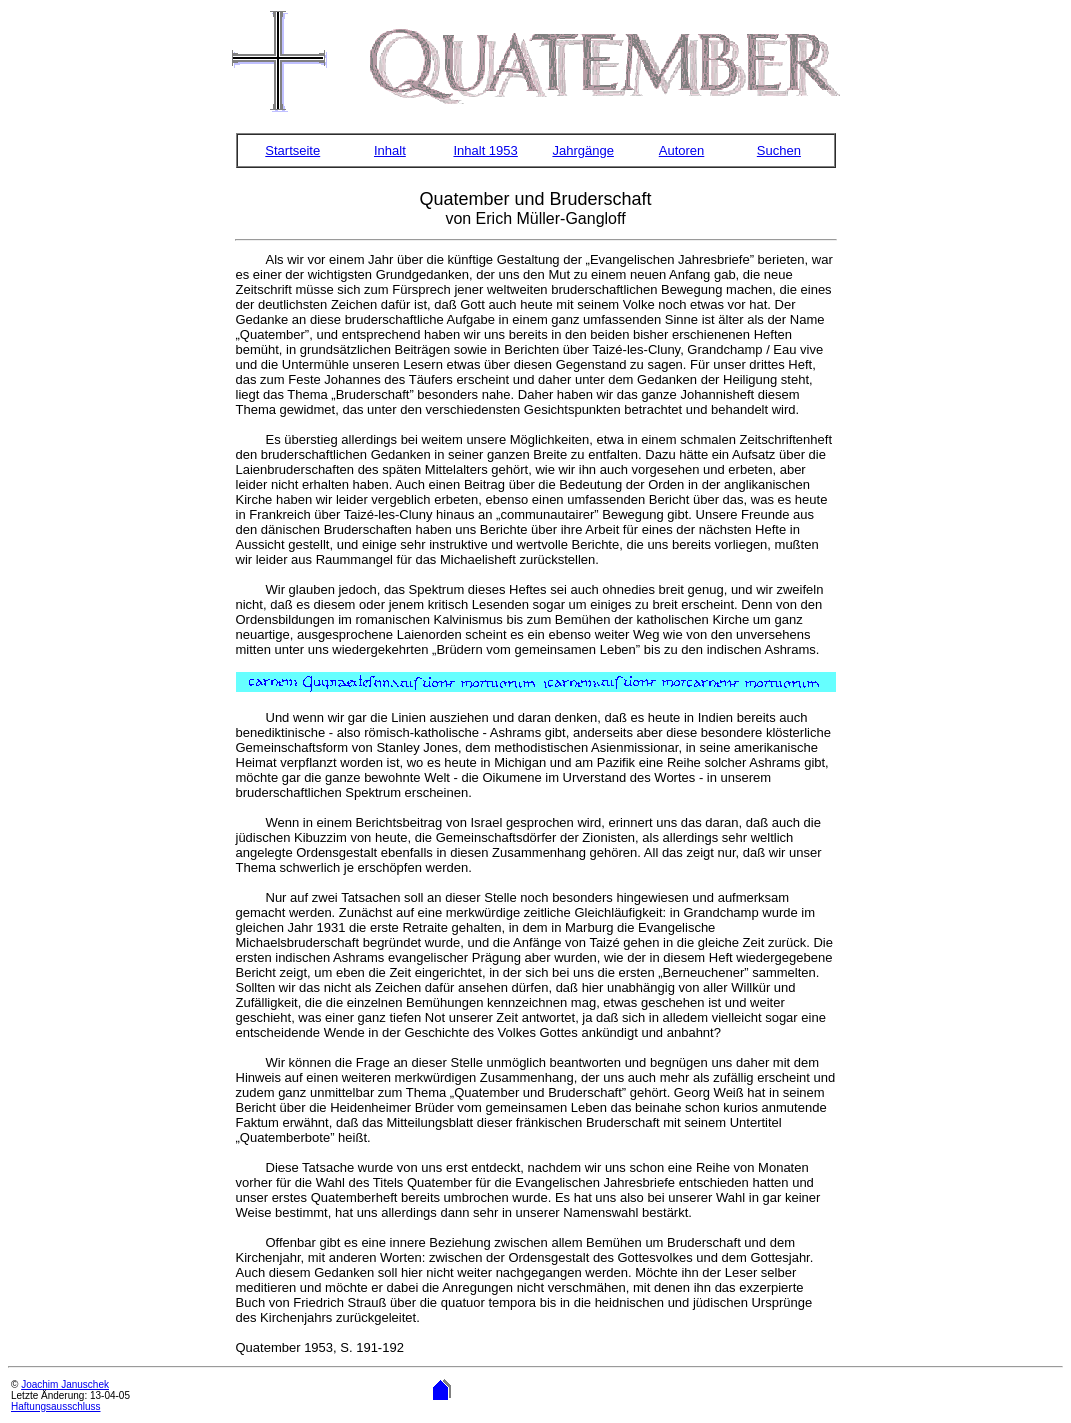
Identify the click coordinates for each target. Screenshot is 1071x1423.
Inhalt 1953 (485, 150)
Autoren (682, 150)
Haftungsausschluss (56, 1406)
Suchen (779, 150)
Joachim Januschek (65, 1384)
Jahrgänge (582, 150)
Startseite (292, 150)
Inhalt (390, 150)
